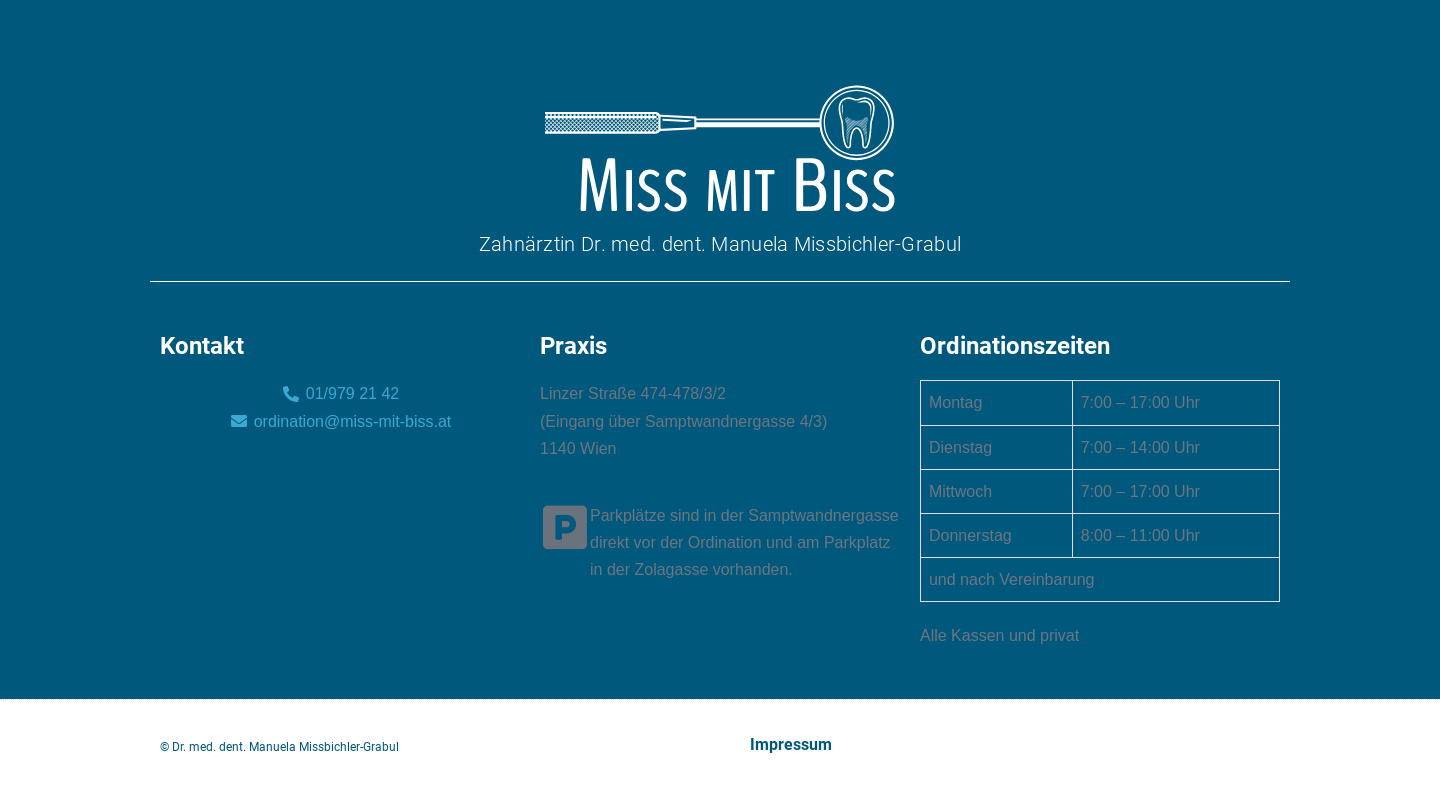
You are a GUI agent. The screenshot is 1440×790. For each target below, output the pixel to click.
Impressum (791, 744)
